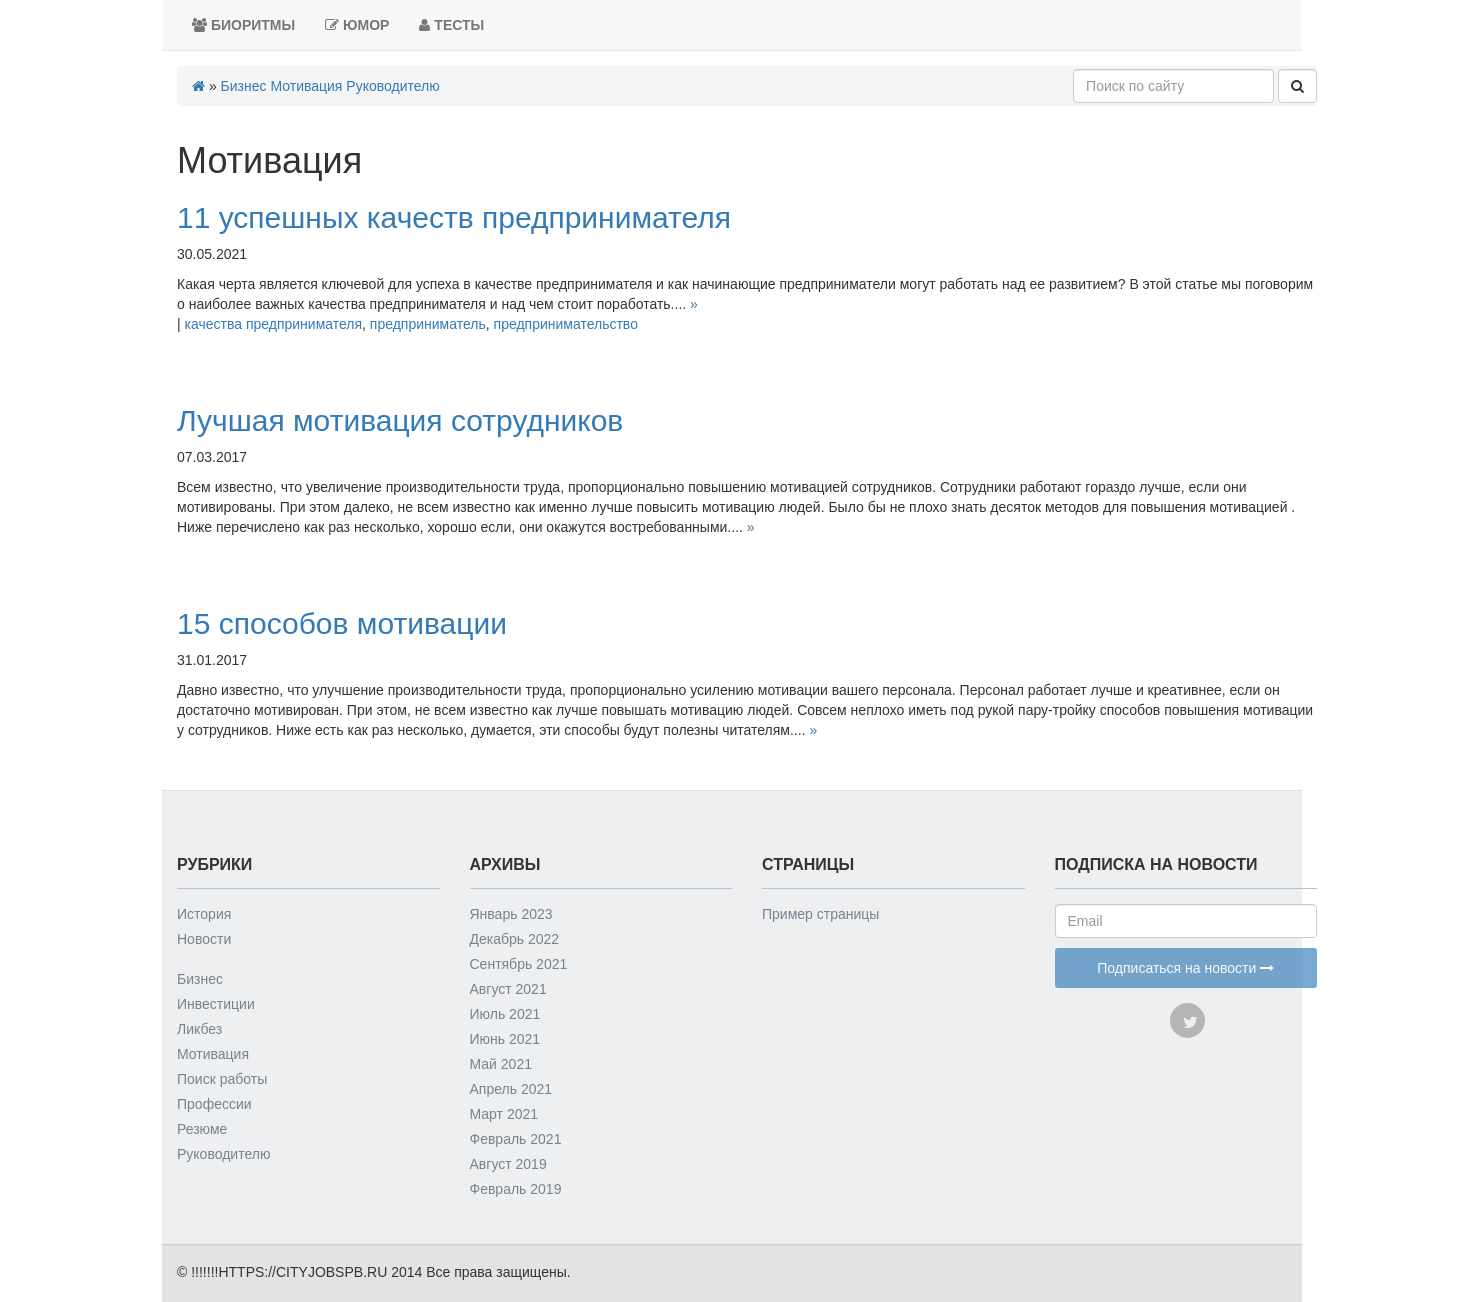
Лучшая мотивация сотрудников (400, 420)
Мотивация (306, 86)
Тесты (451, 25)
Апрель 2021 (511, 1089)
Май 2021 (501, 1064)
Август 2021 (508, 989)
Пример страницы (820, 914)
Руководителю (392, 86)
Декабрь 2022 (515, 939)
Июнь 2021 (505, 1039)
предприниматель (428, 324)
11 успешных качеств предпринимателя (454, 217)
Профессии (214, 1104)
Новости (204, 939)
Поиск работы (222, 1079)
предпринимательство (566, 324)
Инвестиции (216, 1004)
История (204, 914)
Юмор (357, 25)
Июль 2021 (505, 1014)
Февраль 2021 (516, 1139)
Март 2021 (504, 1114)
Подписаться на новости (1185, 968)
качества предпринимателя (274, 324)
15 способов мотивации (342, 623)
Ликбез (199, 1029)
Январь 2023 (511, 914)
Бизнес (244, 86)
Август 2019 (508, 1164)
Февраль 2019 (516, 1189)
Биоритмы (243, 25)
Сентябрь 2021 (519, 964)
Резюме (202, 1129)
